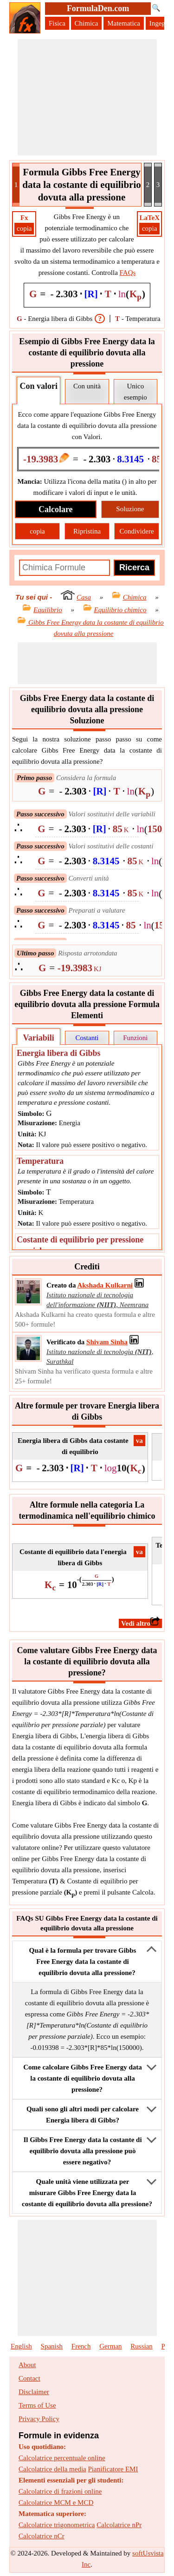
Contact (29, 2378)
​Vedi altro (140, 1623)
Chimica (86, 23)
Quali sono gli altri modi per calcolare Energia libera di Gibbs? (82, 2114)
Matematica (123, 23)
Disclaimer (34, 2392)
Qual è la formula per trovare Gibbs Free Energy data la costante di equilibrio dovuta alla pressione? (82, 1961)
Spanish (52, 2346)
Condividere (136, 531)
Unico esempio (135, 391)
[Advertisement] (87, 97)
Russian (141, 2346)
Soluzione (130, 509)
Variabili (38, 1037)
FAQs (128, 272)
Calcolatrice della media (52, 2469)
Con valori (38, 386)
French (81, 2346)
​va (139, 1440)
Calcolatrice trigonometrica (57, 2525)
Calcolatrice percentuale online (62, 2458)
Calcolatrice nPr (119, 2525)
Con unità (87, 386)
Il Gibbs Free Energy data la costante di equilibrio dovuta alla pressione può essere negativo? (82, 2151)
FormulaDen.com (98, 8)
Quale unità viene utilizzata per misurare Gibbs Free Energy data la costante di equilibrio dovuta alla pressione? (87, 2193)
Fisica (57, 23)
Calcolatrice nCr (41, 2536)
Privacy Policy (39, 2419)
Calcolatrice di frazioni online (60, 2491)
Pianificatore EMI (113, 2469)
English (21, 2346)
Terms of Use (37, 2405)
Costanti (86, 1037)
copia (24, 228)
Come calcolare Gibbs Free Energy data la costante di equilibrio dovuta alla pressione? (82, 2078)
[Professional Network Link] (105, 1285)
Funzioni (135, 1037)
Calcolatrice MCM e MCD (56, 2502)
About (27, 2365)
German (110, 2346)
